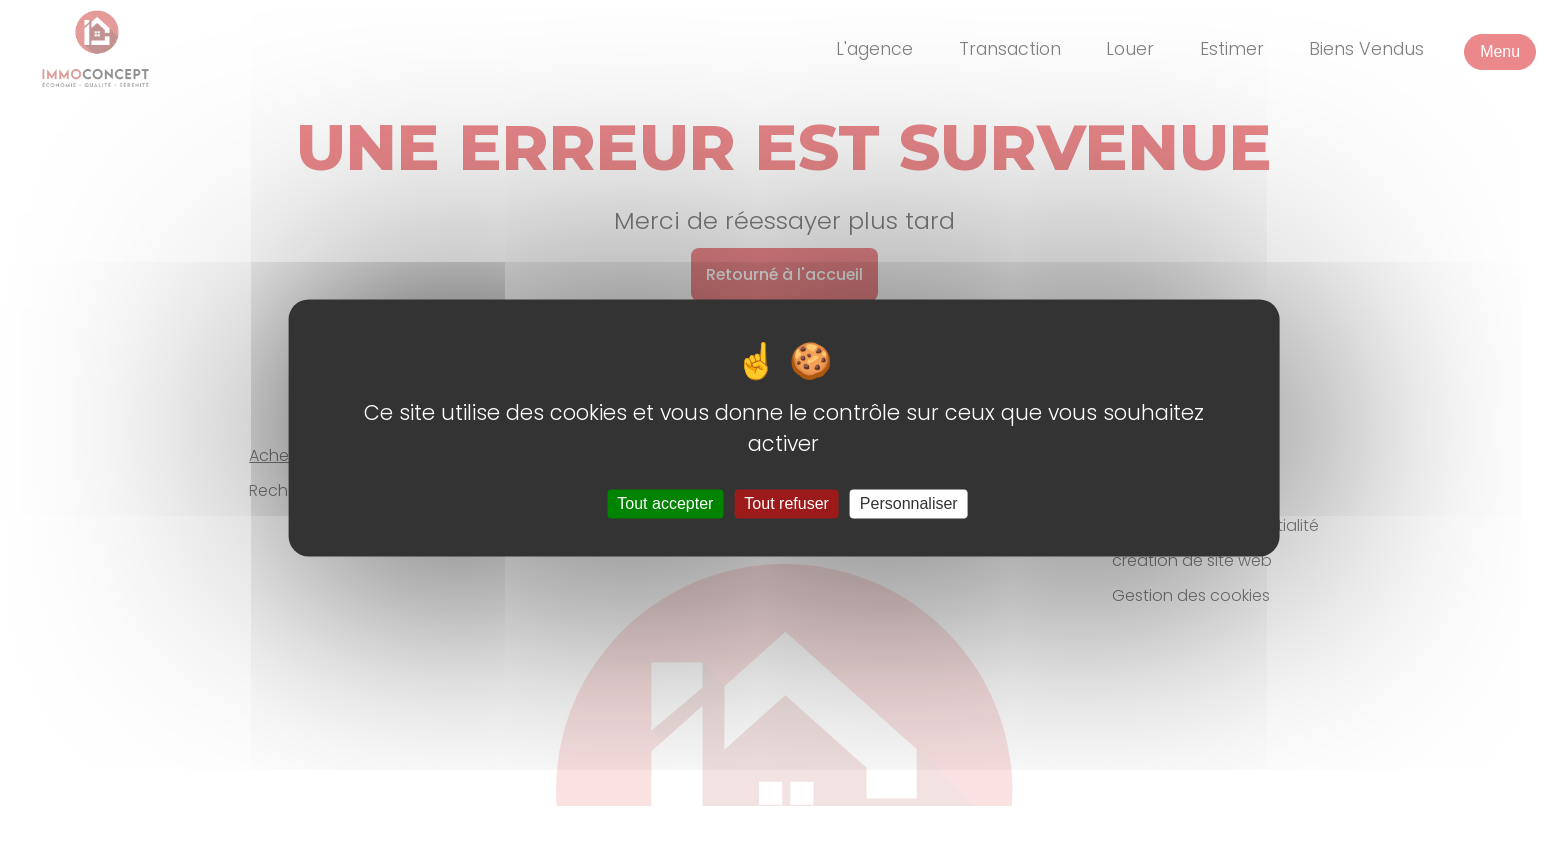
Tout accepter (665, 503)
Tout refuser (786, 503)
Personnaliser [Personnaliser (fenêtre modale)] (909, 503)
